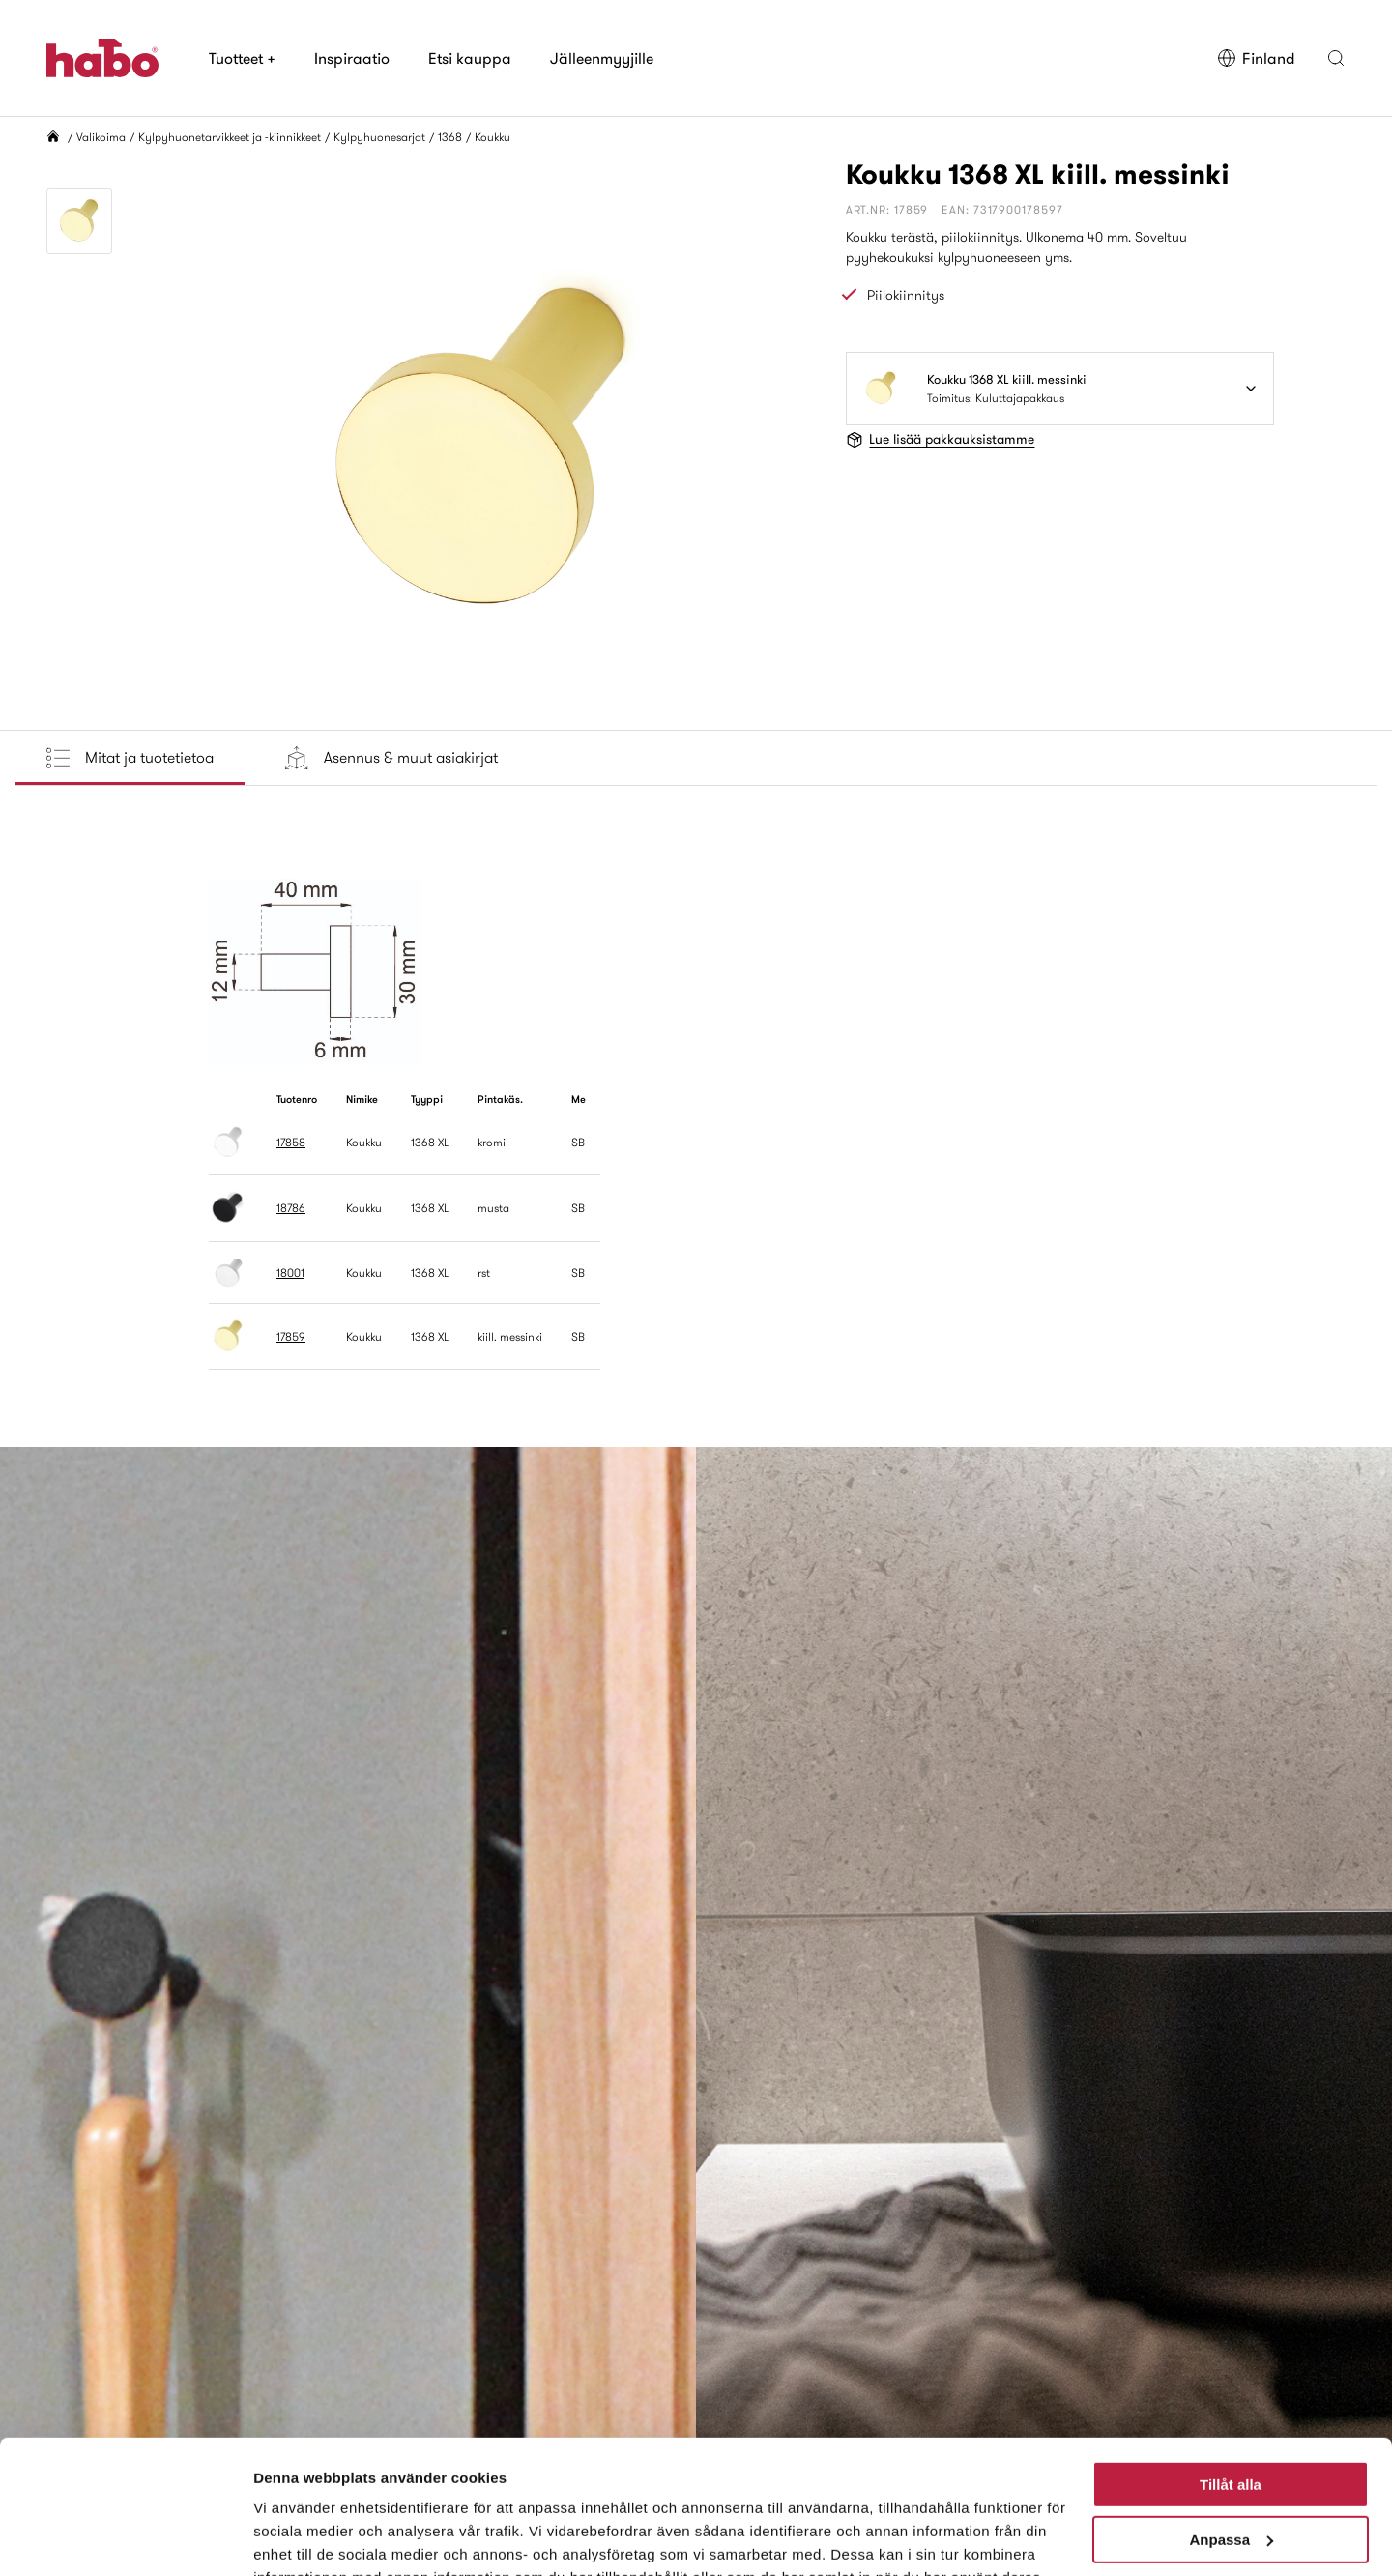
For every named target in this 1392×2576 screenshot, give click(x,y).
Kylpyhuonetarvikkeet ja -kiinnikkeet (229, 137)
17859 (290, 1336)
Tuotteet (242, 58)
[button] (1336, 58)
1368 (450, 137)
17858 (290, 1142)
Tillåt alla (1231, 2368)
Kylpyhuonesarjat (379, 137)
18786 (290, 1208)
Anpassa (1231, 2423)
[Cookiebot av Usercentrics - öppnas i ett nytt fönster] (125, 2538)
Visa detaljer (296, 2538)
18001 (290, 1272)
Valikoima (101, 137)
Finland (1256, 58)
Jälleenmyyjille (601, 58)
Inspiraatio (352, 58)
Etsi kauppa (469, 58)
